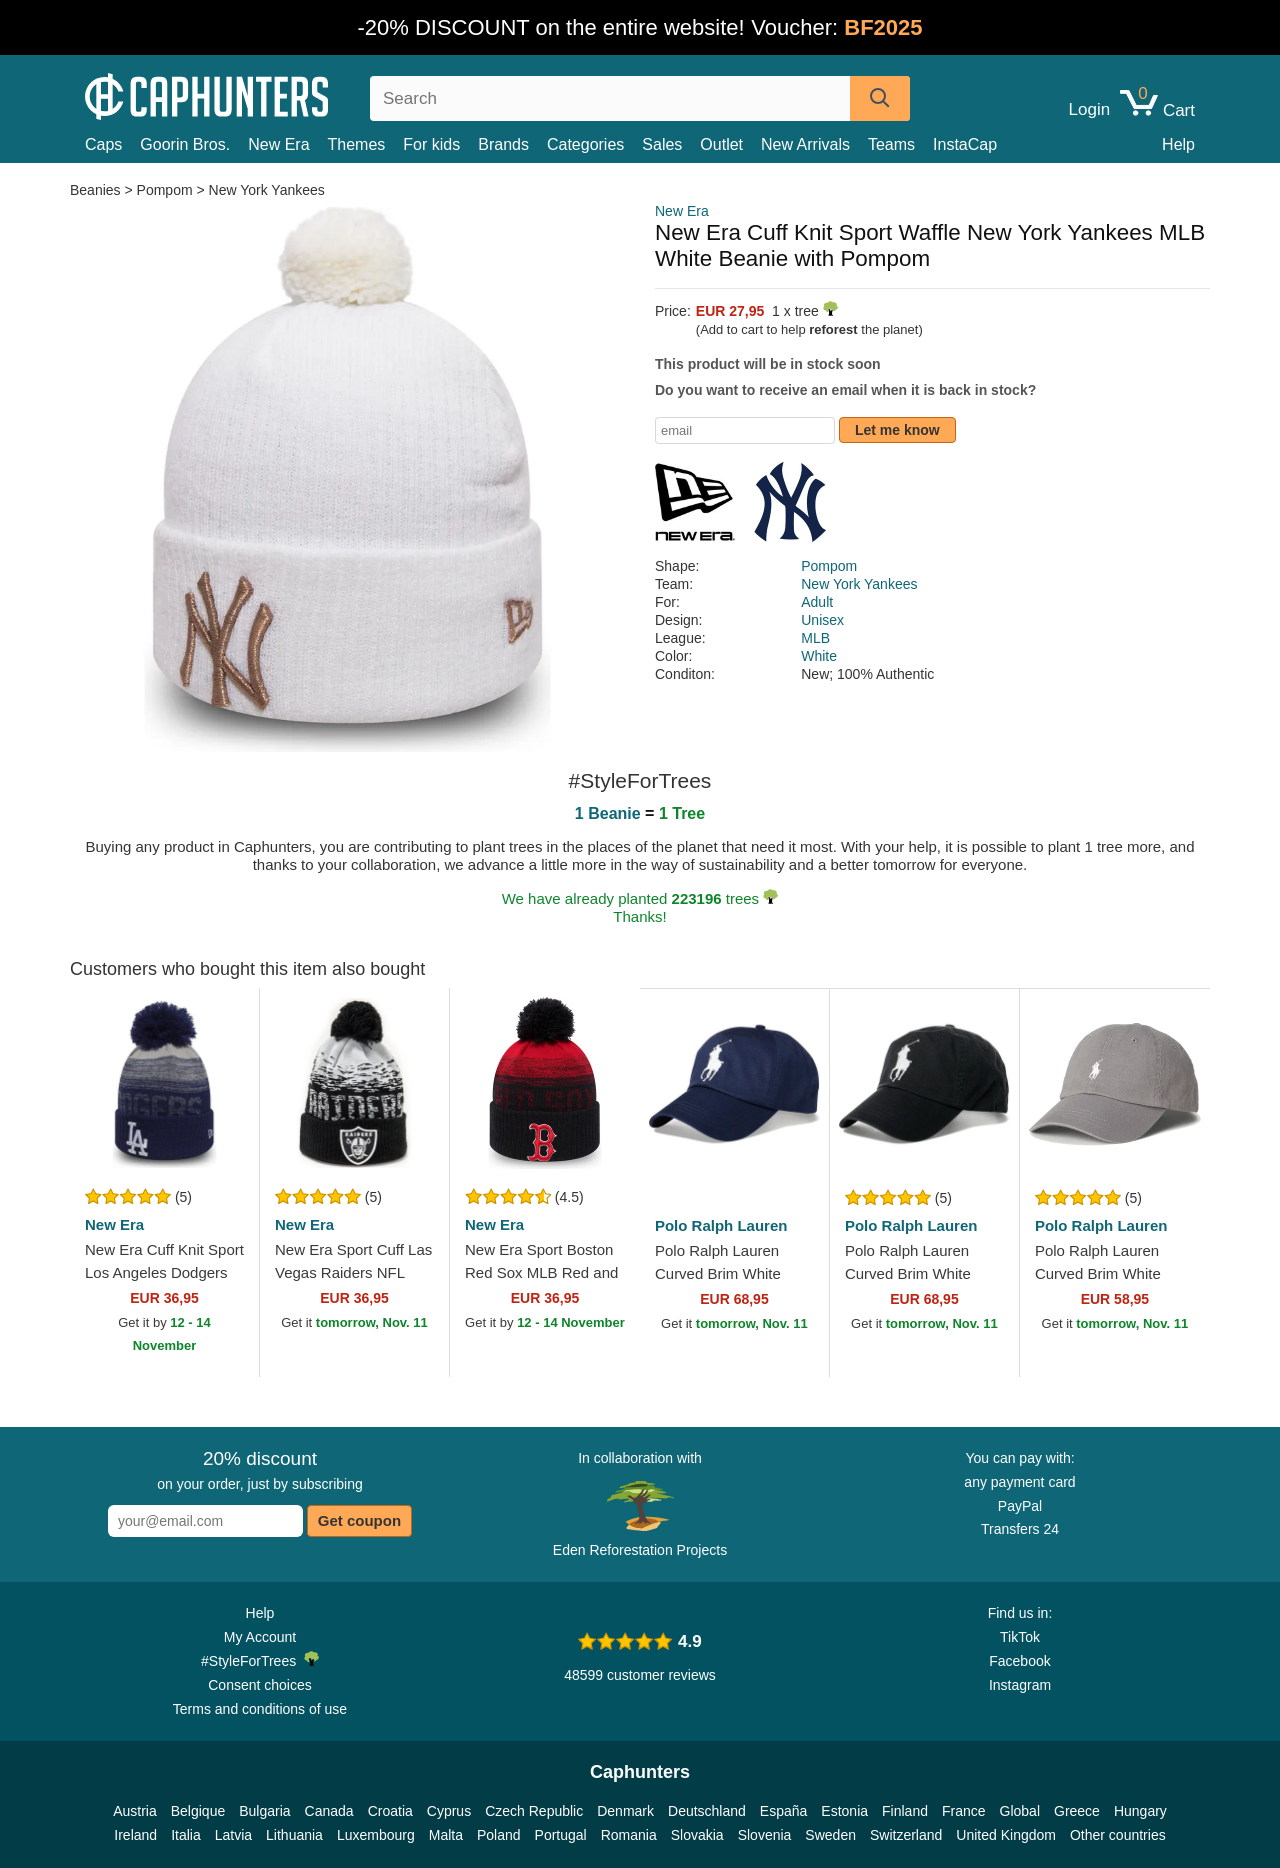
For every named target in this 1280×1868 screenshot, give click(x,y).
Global (1020, 1811)
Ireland (135, 1835)
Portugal (561, 1835)
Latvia (233, 1835)
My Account (260, 1637)
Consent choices (260, 1685)
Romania (629, 1835)
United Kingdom (1006, 1835)
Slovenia (765, 1835)
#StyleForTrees (260, 1660)
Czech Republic (534, 1811)
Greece (1077, 1811)
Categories (585, 144)
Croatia (390, 1811)
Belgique (198, 1811)
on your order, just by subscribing (259, 1470)
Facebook (1019, 1661)
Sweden (830, 1835)
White (819, 656)
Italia (186, 1835)
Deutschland (707, 1811)
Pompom (165, 190)
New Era (278, 144)
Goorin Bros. (185, 144)
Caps (103, 144)
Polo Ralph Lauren (721, 1225)
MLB (815, 638)
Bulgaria (264, 1811)
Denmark (625, 1811)
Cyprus (449, 1811)
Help (1178, 144)
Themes (357, 144)
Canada (329, 1811)
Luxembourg (376, 1835)
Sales (662, 144)
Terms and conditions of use (260, 1709)
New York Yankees (267, 190)
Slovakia (697, 1835)
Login (1090, 110)
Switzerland (906, 1835)
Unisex (822, 620)
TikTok (1020, 1637)
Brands (503, 144)
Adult (817, 602)
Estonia (844, 1811)
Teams (891, 144)
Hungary (1140, 1811)
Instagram (1020, 1685)
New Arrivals (805, 144)
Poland (499, 1835)
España (783, 1811)
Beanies (97, 190)
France (964, 1811)
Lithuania (294, 1835)
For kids (431, 144)
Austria (135, 1811)
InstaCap (965, 144)
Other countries (1118, 1835)
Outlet (721, 144)
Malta (446, 1835)
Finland (905, 1811)
